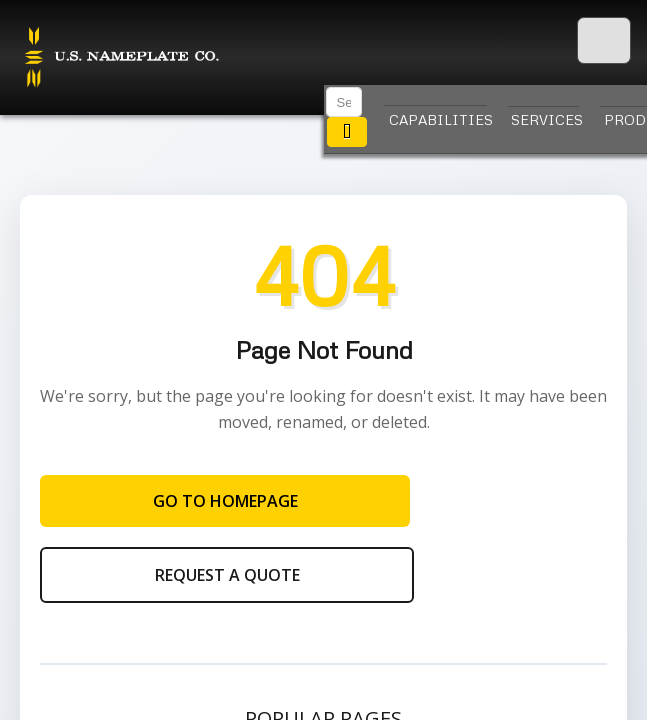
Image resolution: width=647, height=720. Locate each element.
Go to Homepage (225, 501)
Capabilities (438, 119)
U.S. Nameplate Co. (120, 58)
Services (545, 119)
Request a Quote (227, 575)
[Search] (344, 102)
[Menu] (604, 41)
